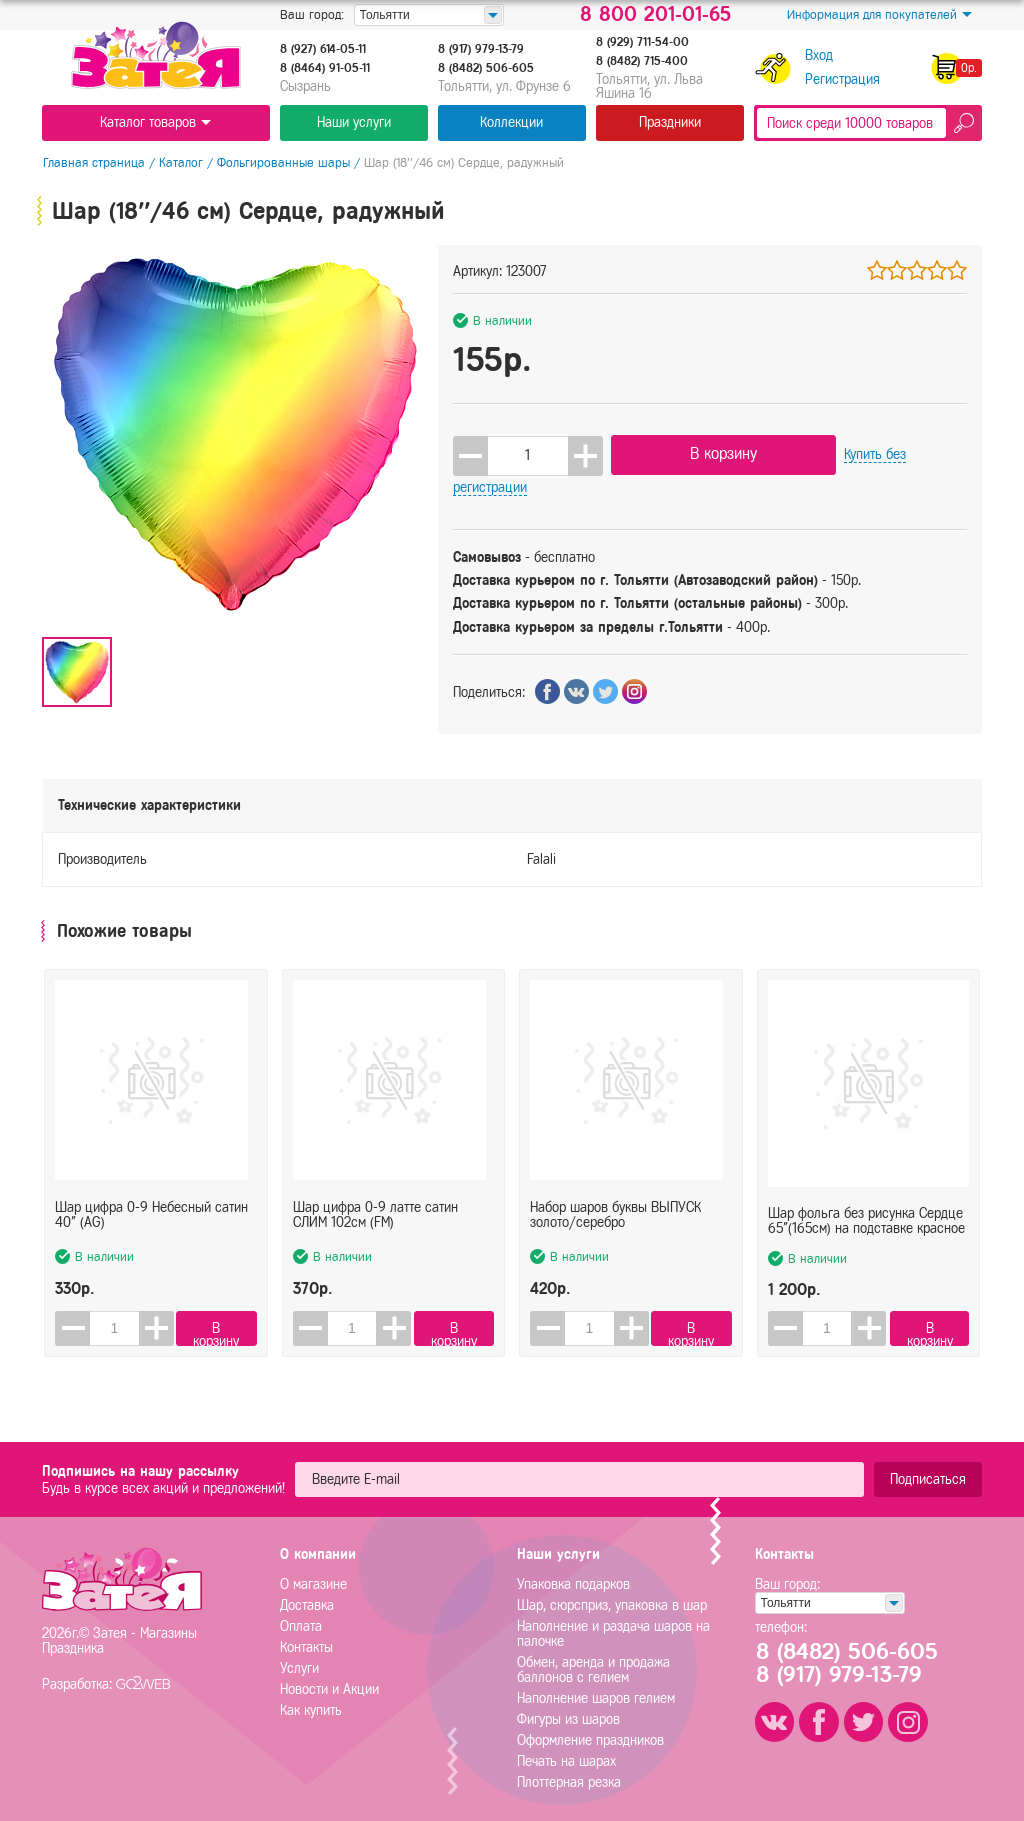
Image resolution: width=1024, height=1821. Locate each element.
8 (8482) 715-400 (642, 61)
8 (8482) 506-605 (486, 68)
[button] (585, 455)
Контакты (306, 1643)
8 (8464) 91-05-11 (325, 68)
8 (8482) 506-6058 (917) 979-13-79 (850, 1660)
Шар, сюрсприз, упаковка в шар (612, 1601)
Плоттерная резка (569, 1778)
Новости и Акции (329, 1685)
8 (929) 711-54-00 (642, 42)
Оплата (301, 1622)
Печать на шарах (566, 1757)
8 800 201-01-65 (655, 15)
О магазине (313, 1580)
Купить (891, 454)
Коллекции (511, 122)
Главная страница (93, 162)
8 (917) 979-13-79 (481, 49)
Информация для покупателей (879, 15)
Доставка (307, 1601)
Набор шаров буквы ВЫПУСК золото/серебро (615, 1196)
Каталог (180, 162)
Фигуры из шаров (568, 1715)
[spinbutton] (528, 455)
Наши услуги (354, 122)
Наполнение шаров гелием (596, 1694)
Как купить (311, 1706)
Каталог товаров (155, 122)
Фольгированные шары (282, 162)
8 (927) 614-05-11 (323, 49)
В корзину (711, 453)
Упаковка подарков (573, 1580)
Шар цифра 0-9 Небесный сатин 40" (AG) (151, 1196)
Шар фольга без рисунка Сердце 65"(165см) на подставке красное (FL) (866, 1196)
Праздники (670, 122)
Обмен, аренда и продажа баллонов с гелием (593, 1666)
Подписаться (928, 1475)
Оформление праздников (590, 1736)
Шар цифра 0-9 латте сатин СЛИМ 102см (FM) (375, 1196)
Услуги (299, 1664)
